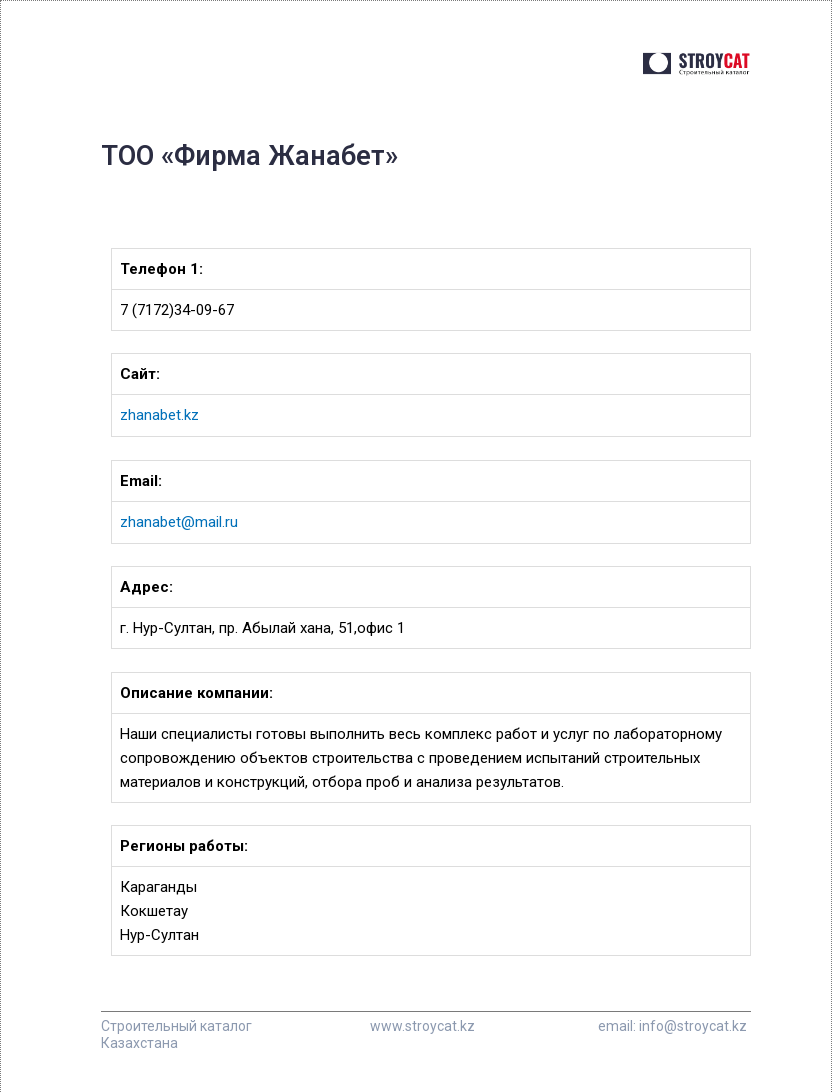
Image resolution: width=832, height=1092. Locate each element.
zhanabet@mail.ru (179, 521)
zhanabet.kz (159, 415)
